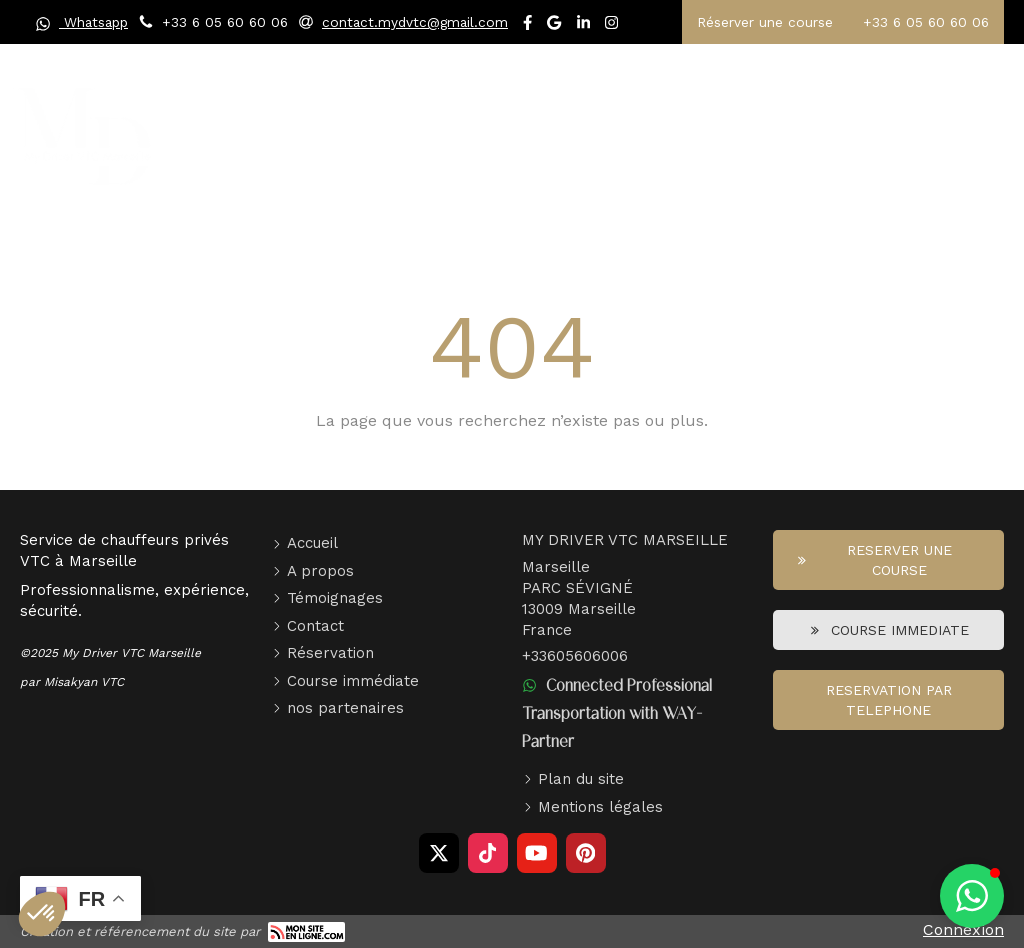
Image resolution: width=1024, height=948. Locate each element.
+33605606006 (575, 656)
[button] (972, 896)
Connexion (963, 929)
